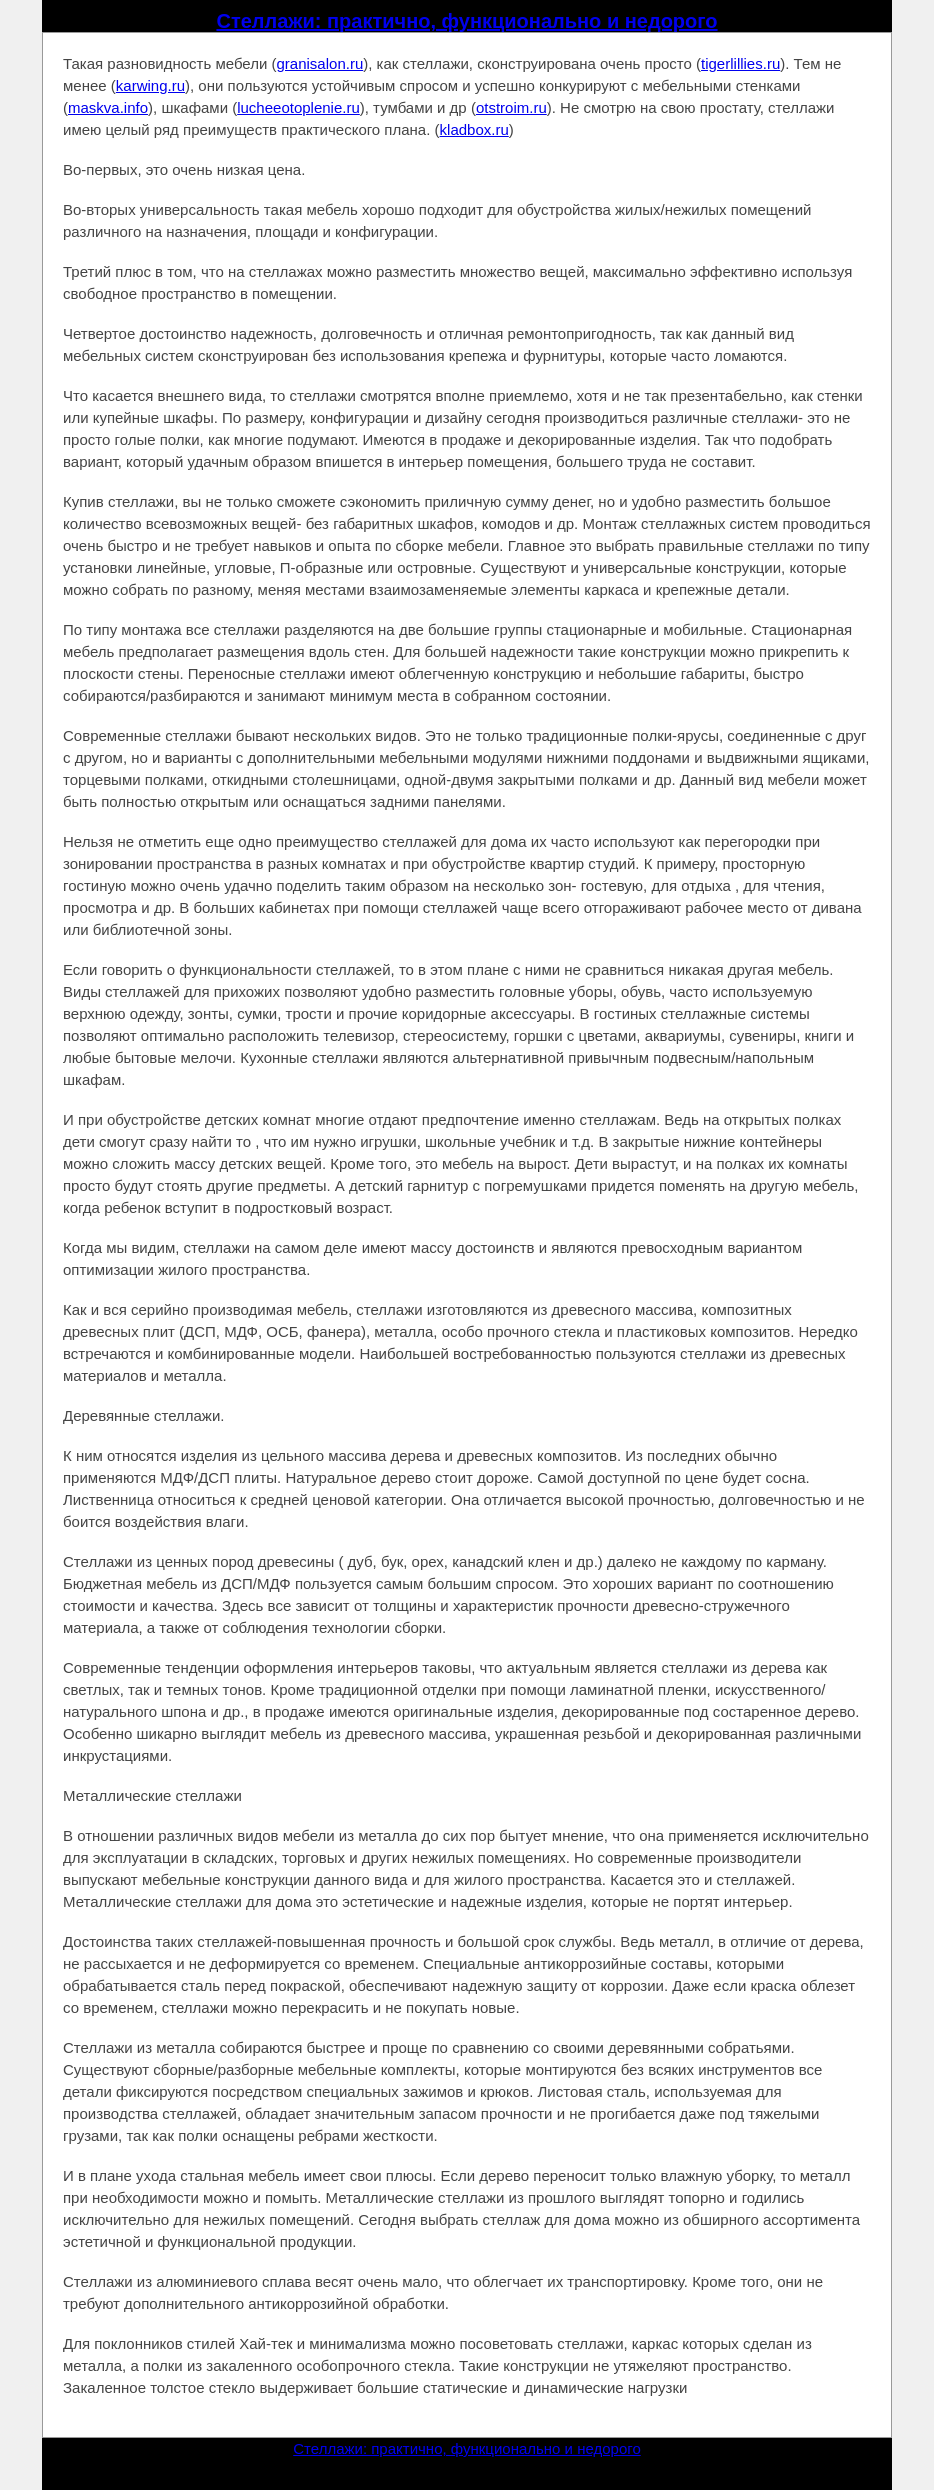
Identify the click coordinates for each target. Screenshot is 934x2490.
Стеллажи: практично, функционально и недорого (466, 21)
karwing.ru (150, 85)
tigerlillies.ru (740, 63)
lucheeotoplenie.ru (298, 107)
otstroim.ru (511, 107)
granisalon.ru (320, 63)
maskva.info (108, 107)
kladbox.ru (474, 129)
